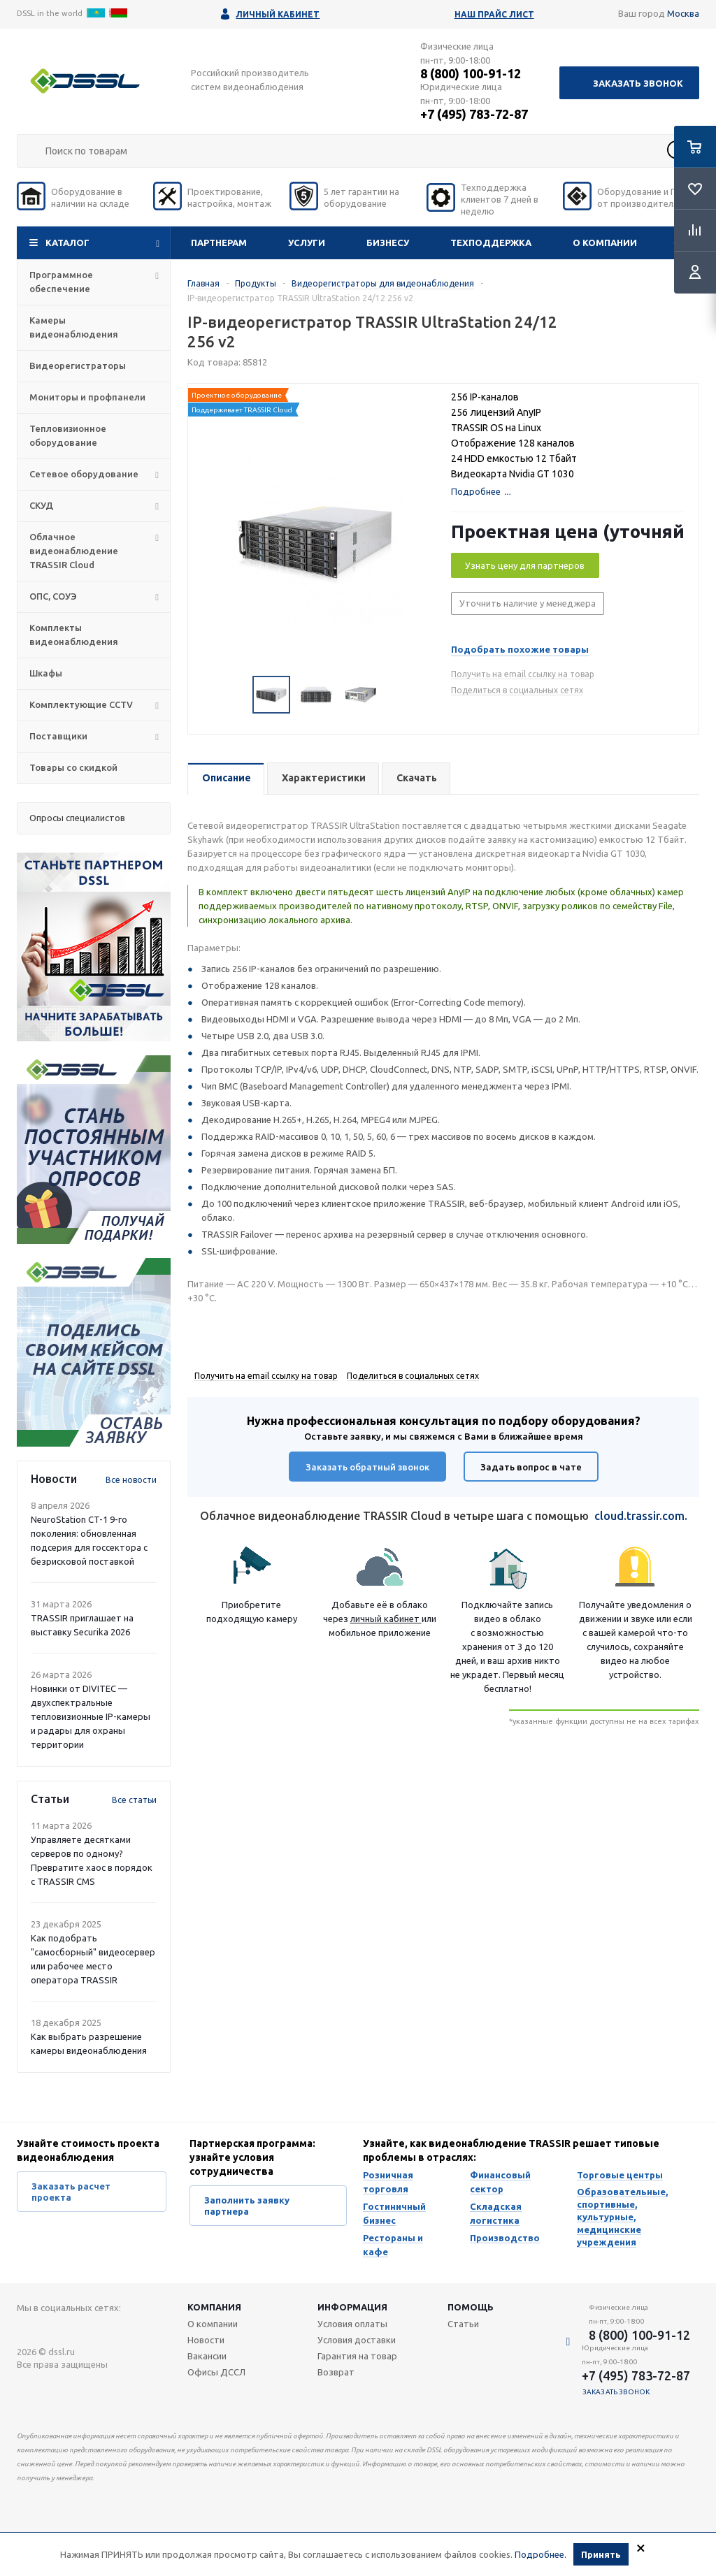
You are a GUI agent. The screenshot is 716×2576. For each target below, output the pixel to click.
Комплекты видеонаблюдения (73, 634)
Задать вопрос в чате (531, 1467)
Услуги (306, 242)
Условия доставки (356, 2340)
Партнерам (219, 242)
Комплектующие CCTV (81, 704)
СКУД (41, 505)
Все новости (131, 1479)
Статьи (463, 2324)
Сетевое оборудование (83, 474)
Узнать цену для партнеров (525, 565)
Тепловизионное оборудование (67, 435)
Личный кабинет (278, 14)
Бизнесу (387, 242)
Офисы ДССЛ (216, 2372)
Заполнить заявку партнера (246, 2205)
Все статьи (134, 1799)
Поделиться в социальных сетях (517, 690)
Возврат (336, 2372)
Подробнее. (540, 2554)
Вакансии (207, 2356)
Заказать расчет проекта (70, 2191)
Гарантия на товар (357, 2356)
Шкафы (45, 673)
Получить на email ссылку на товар (522, 674)
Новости (205, 2340)
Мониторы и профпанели (87, 397)
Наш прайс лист (494, 14)
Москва (683, 13)
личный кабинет (386, 1618)
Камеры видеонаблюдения (73, 327)
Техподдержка (490, 242)
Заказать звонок (638, 83)
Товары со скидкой (73, 767)
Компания (214, 2307)
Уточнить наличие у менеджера (527, 603)
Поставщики (58, 736)
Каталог (67, 242)
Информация (352, 2307)
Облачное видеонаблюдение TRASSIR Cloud (73, 551)
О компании (605, 242)
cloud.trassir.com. (640, 1516)
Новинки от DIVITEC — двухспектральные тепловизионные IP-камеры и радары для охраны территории (90, 1716)
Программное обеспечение (61, 282)
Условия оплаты (352, 2324)
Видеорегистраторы (77, 365)
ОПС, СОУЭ (53, 596)
